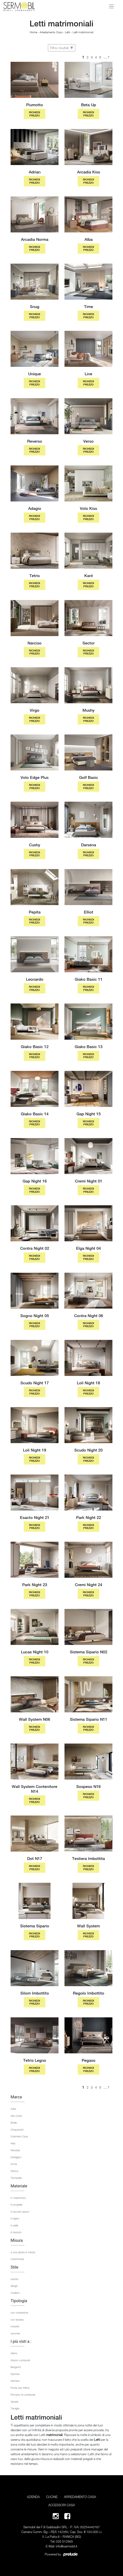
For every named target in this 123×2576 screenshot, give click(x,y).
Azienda (33, 2497)
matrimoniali (17, 2259)
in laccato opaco (20, 2211)
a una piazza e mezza (23, 2252)
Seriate (14, 2401)
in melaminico (18, 2197)
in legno (15, 2218)
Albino (14, 2353)
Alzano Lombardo (20, 2360)
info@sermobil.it (66, 2546)
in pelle (14, 2225)
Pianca (14, 2171)
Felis (13, 2143)
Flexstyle (15, 2150)
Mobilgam (16, 2157)
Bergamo (16, 2367)
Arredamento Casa (51, 32)
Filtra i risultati (61, 48)
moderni (15, 2292)
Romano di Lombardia (23, 2394)
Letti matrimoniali (83, 32)
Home (33, 32)
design (14, 2285)
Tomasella (16, 2177)
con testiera (17, 2319)
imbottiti (15, 2326)
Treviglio (15, 2408)
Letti (67, 32)
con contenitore (19, 2312)
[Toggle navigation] (111, 6)
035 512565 (64, 2541)
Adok (13, 2108)
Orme (14, 2164)
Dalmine (15, 2374)
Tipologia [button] (19, 2300)
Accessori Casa (61, 2505)
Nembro (15, 2380)
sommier (15, 2333)
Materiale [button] (19, 2186)
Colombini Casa (19, 2136)
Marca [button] (16, 2097)
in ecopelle (16, 2204)
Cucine (52, 2497)
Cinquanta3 (17, 2129)
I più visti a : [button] (21, 2341)
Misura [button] (17, 2240)
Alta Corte (16, 2115)
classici (14, 2279)
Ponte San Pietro (20, 2387)
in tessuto (16, 2232)
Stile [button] (14, 2267)
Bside (14, 2122)
